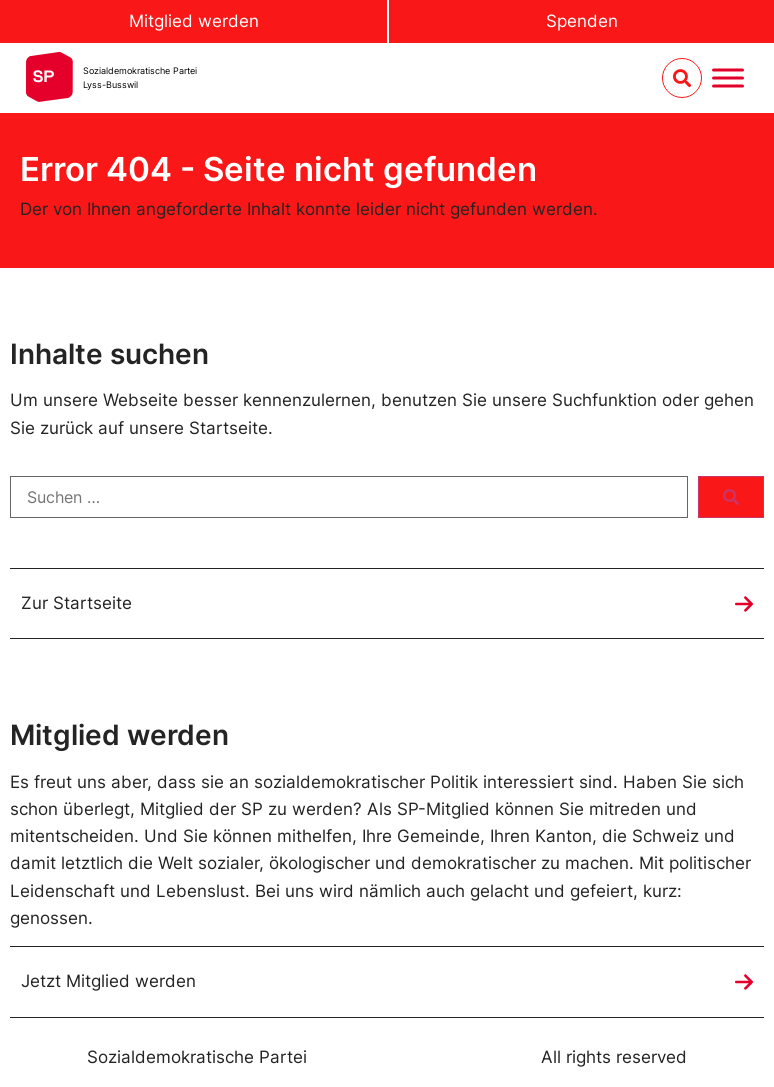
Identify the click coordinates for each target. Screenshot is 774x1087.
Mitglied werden (194, 21)
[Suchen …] (349, 497)
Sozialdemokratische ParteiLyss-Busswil (140, 77)
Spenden (582, 21)
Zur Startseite (76, 603)
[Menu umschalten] (728, 78)
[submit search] (731, 497)
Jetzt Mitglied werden (108, 981)
